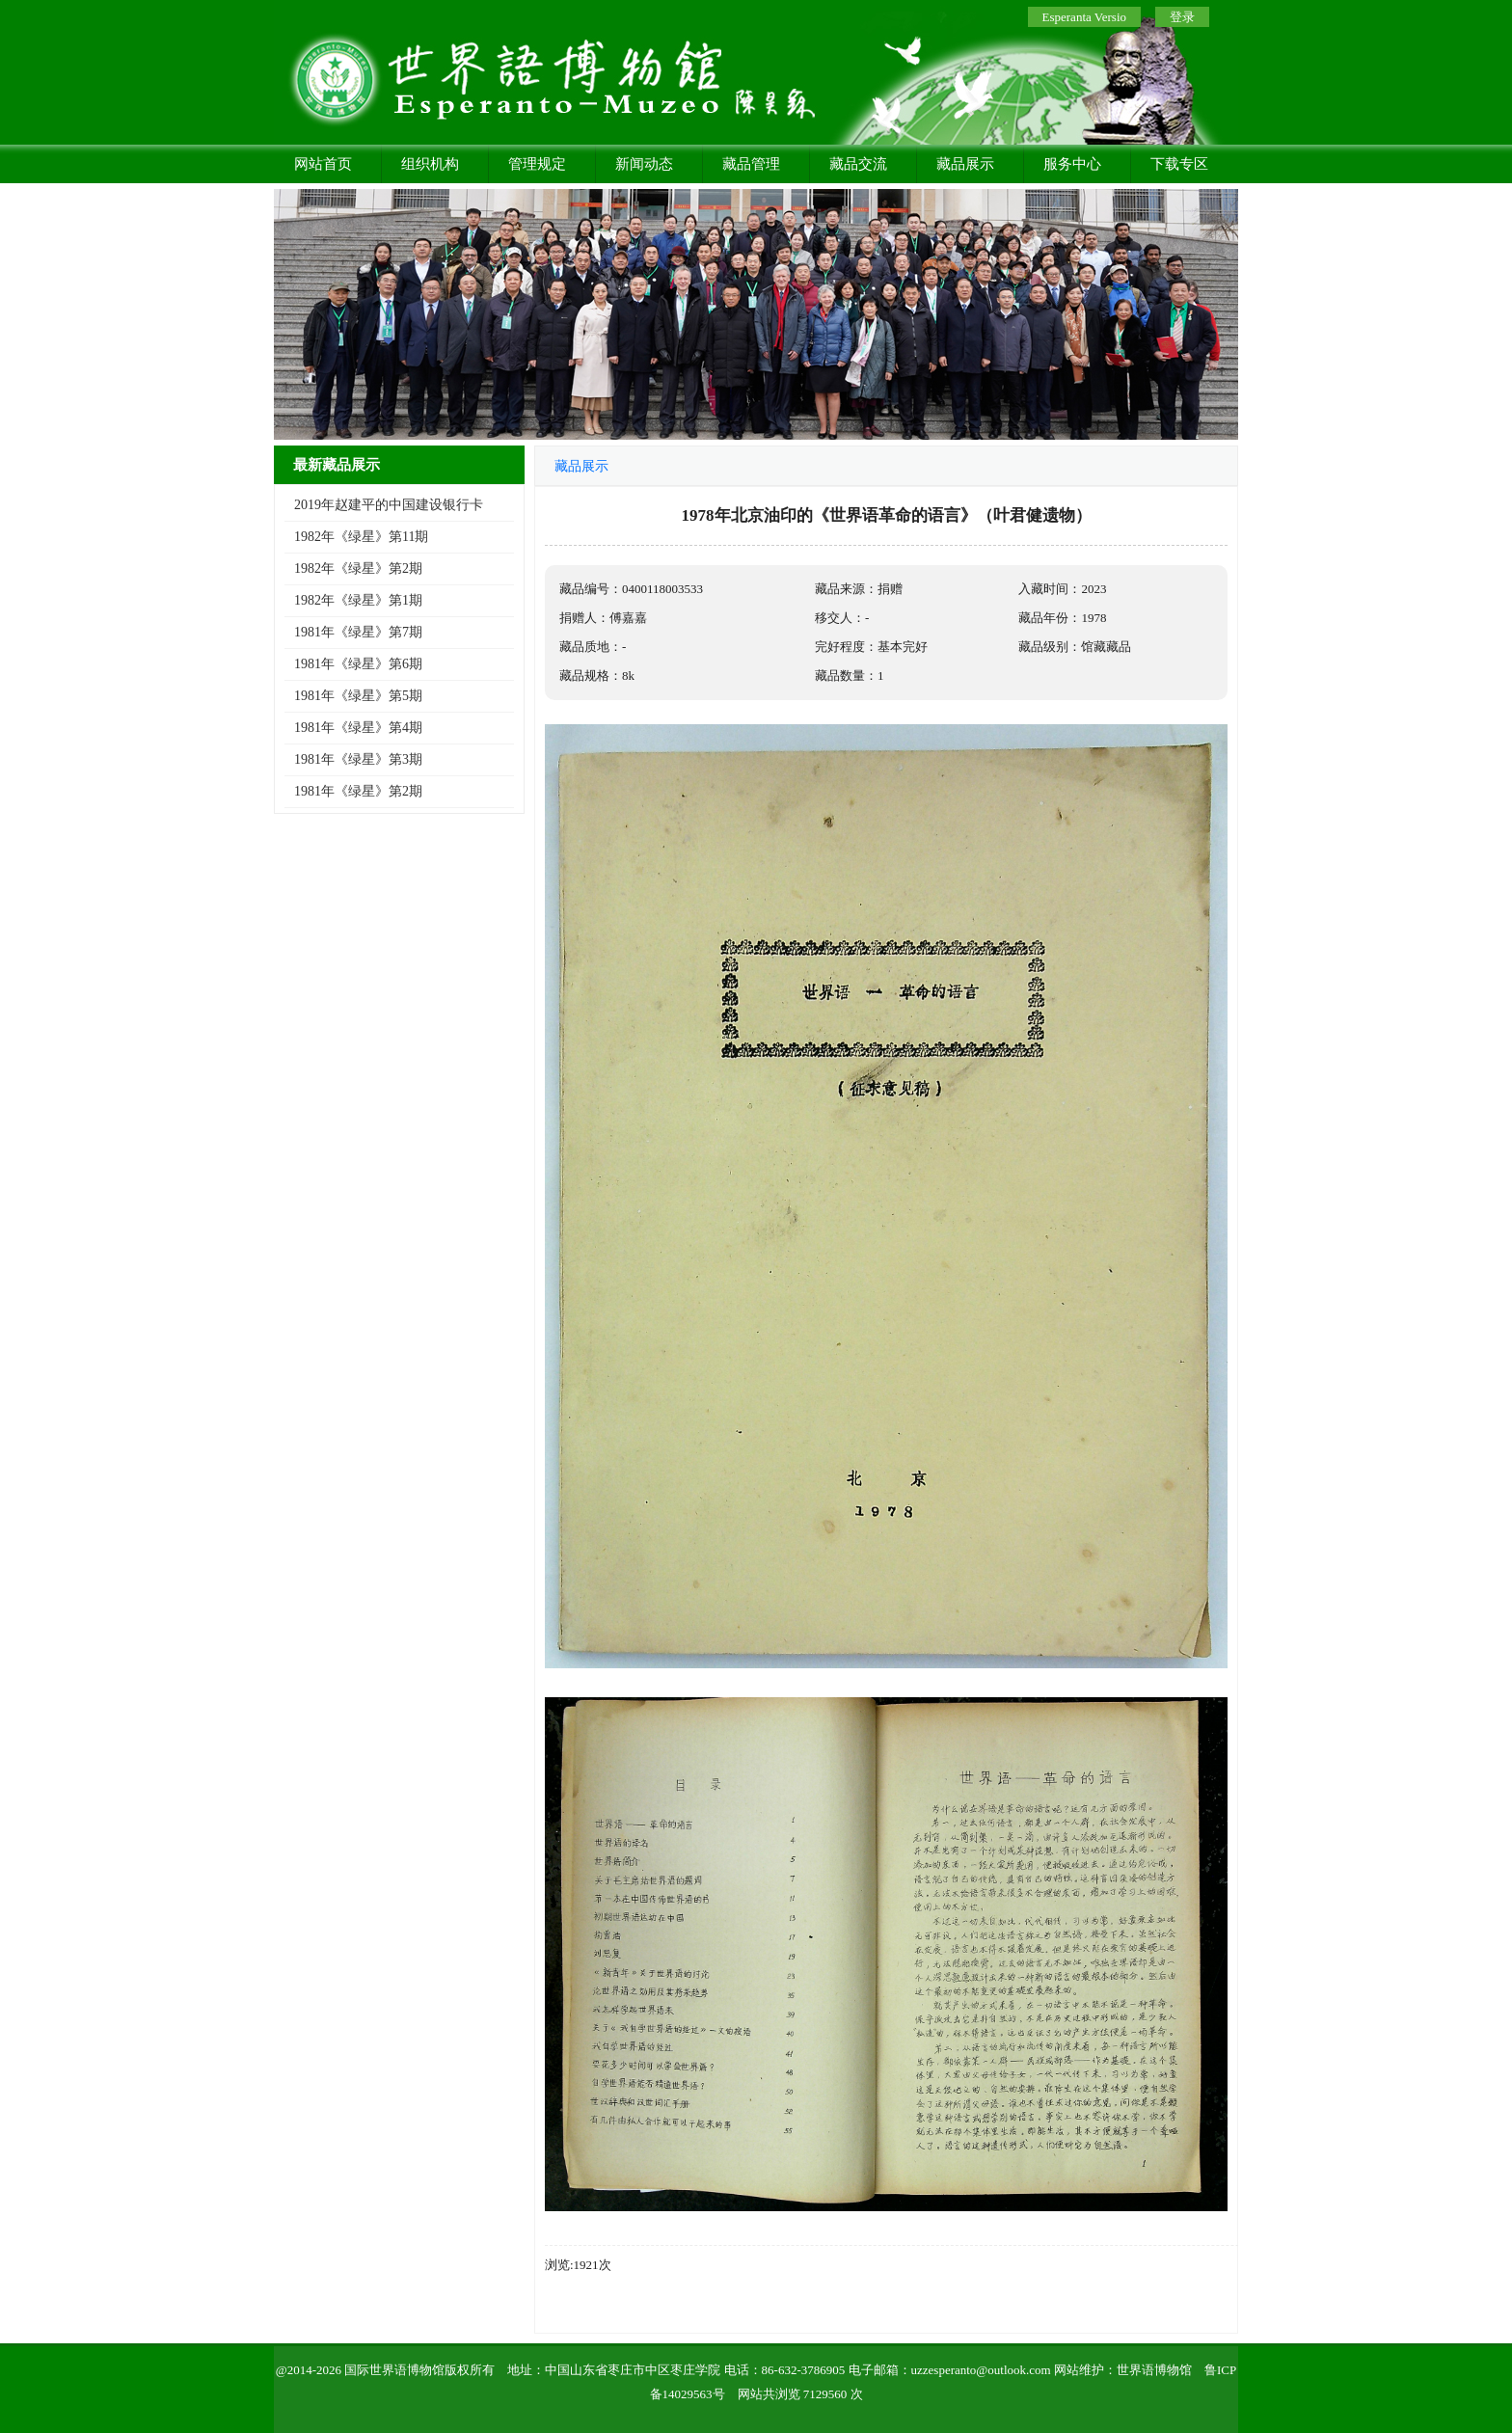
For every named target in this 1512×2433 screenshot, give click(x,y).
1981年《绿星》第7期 (358, 632)
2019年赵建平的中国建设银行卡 (388, 505)
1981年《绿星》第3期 (358, 759)
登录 (1182, 17)
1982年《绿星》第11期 (361, 536)
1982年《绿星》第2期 (358, 568)
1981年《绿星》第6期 (358, 664)
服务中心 (1072, 164)
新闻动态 (644, 164)
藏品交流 (858, 164)
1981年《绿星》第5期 (358, 696)
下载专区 (1179, 164)
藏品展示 (965, 164)
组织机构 (430, 164)
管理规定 (537, 164)
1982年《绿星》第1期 (358, 600)
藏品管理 (751, 164)
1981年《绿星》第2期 (358, 791)
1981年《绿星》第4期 (358, 727)
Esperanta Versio (1084, 17)
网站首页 (323, 164)
